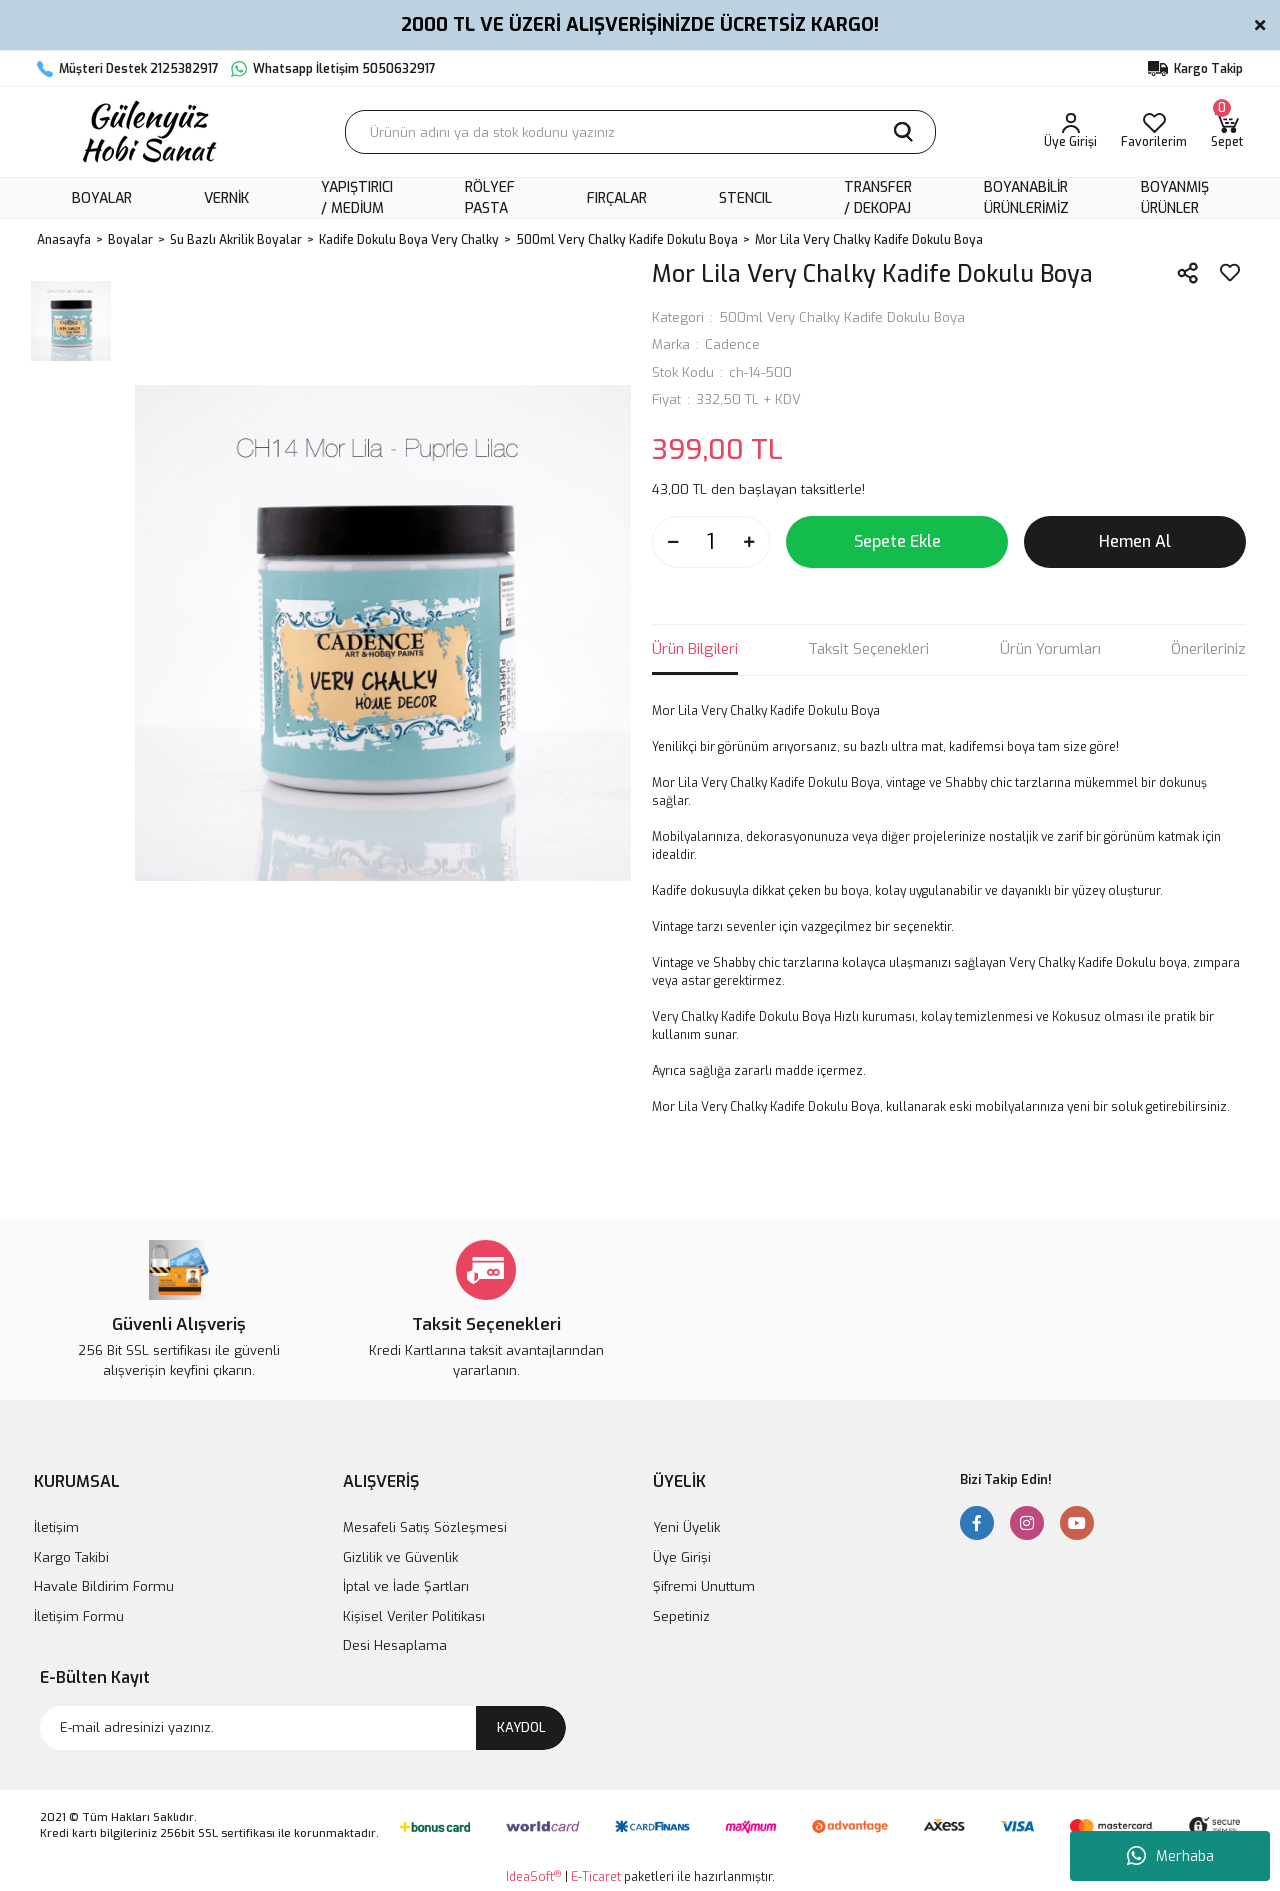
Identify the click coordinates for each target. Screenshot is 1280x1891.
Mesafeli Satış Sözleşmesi (425, 1527)
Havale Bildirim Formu (104, 1586)
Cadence (732, 344)
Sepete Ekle (897, 541)
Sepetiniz (681, 1616)
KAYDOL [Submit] (521, 1727)
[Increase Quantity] (749, 542)
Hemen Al (1135, 541)
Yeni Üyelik (686, 1527)
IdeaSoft (533, 1876)
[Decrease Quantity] (673, 542)
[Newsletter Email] (303, 1728)
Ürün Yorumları (1050, 649)
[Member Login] (1070, 132)
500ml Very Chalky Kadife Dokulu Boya (842, 317)
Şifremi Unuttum (704, 1586)
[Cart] (1227, 132)
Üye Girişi (682, 1557)
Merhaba (1170, 1856)
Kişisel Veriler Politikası (414, 1616)
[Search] (640, 132)
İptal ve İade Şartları (406, 1586)
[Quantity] (711, 542)
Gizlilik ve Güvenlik (400, 1557)
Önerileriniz (1208, 649)
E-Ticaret (596, 1877)
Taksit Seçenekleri (868, 649)
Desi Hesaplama (395, 1645)
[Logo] (147, 132)
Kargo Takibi (71, 1557)
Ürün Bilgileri (695, 649)
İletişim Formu (79, 1616)
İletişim (56, 1527)
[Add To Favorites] (1230, 273)
